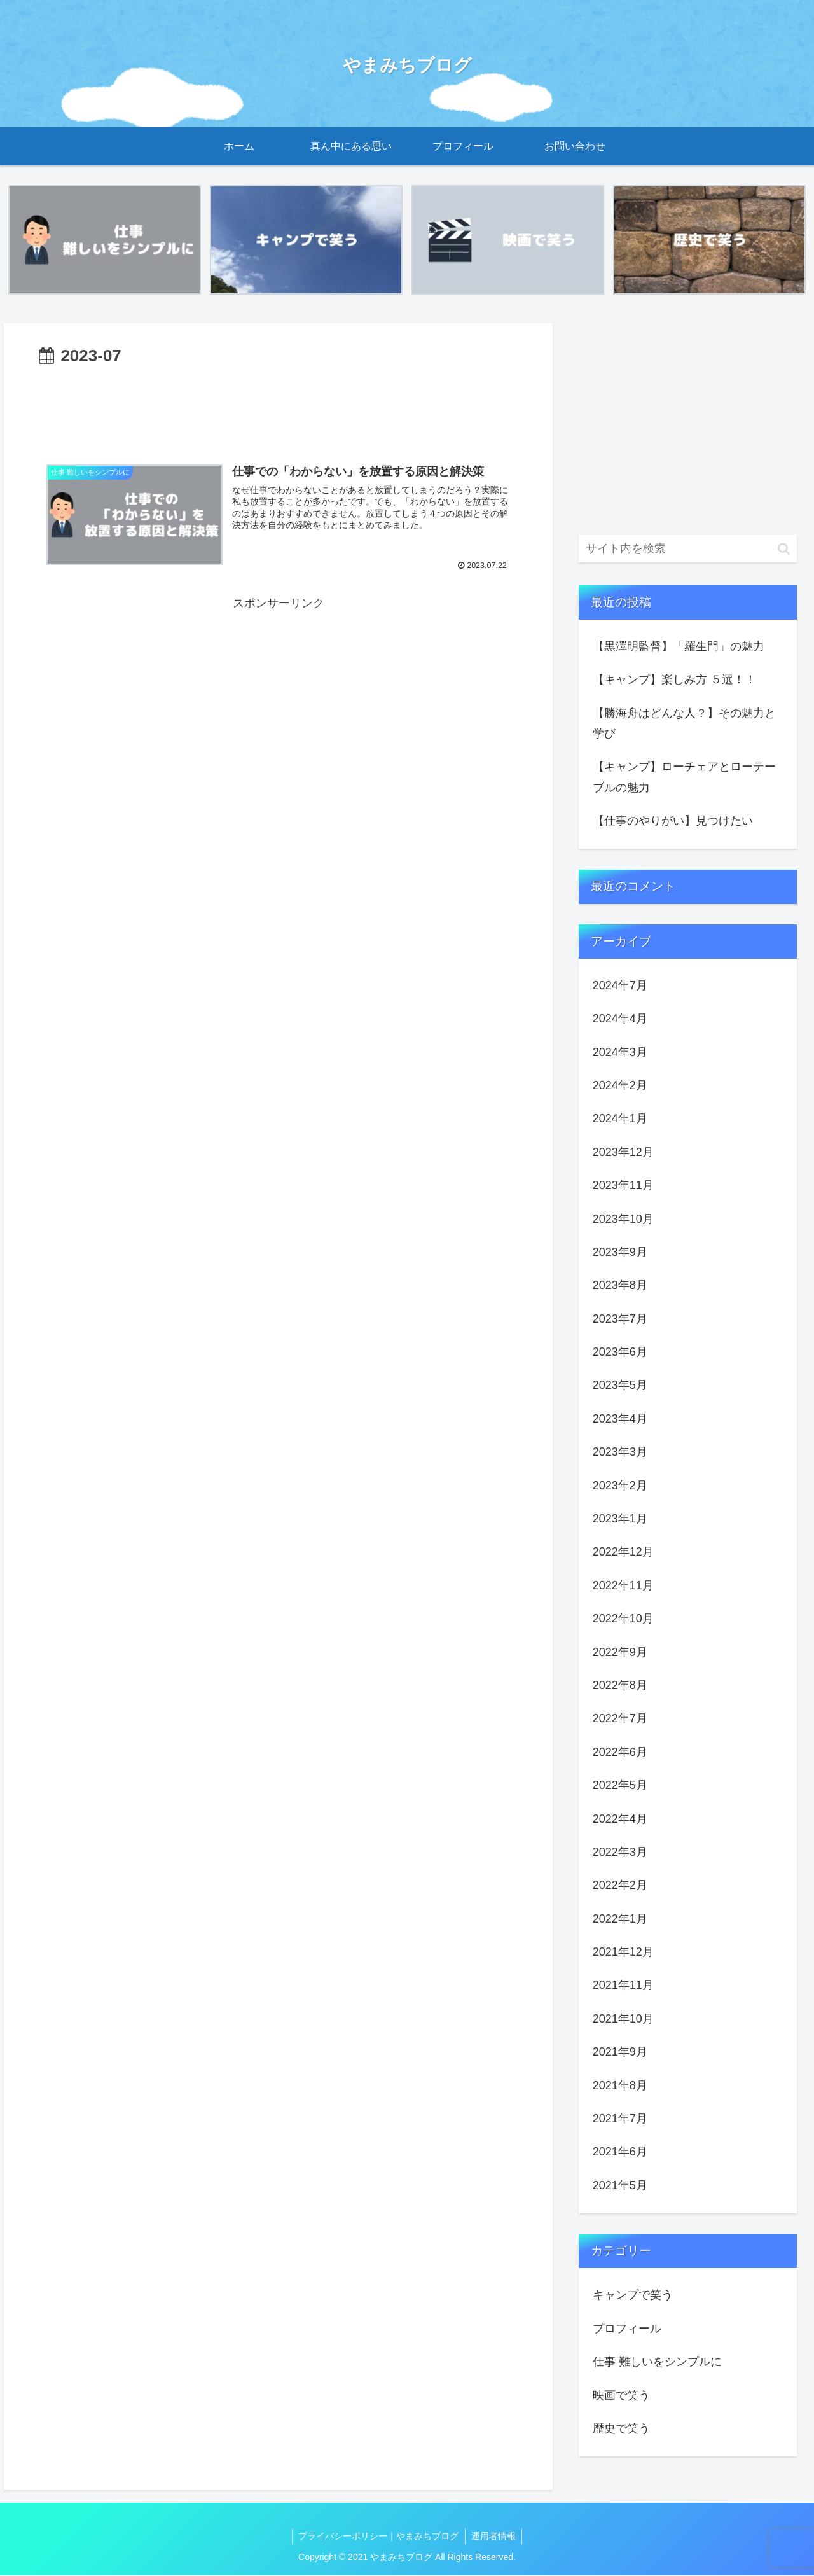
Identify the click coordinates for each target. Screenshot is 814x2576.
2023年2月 (620, 1485)
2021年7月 (620, 2118)
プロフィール (627, 2328)
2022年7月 (620, 1719)
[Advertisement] (278, 406)
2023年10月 (623, 1219)
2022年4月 (620, 1819)
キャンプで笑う (633, 2295)
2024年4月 (620, 1018)
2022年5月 (620, 1785)
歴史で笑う (621, 2428)
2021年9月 (620, 2052)
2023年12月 (623, 1152)
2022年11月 (623, 1585)
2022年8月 (620, 1685)
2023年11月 (623, 1185)
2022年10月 (623, 1619)
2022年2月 (620, 1885)
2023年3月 (620, 1452)
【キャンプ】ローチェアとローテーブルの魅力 (684, 777)
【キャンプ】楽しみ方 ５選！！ (674, 679)
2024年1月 (620, 1119)
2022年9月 (620, 1652)
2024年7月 (620, 985)
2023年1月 (620, 1518)
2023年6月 (620, 1352)
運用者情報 (494, 2536)
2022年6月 (620, 1752)
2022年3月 (620, 1852)
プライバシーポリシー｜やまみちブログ (378, 2536)
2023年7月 (620, 1318)
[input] (688, 548)
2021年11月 (623, 1985)
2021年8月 (620, 2085)
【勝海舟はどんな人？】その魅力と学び (684, 723)
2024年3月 (620, 1052)
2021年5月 (620, 2185)
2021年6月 (620, 2152)
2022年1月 (620, 1918)
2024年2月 (620, 1085)
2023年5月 (620, 1385)
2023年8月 (620, 1285)
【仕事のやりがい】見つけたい (673, 820)
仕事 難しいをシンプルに (657, 2361)
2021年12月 (623, 1952)
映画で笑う (621, 2395)
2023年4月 (620, 1418)
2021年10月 (623, 2018)
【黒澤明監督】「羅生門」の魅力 (678, 646)
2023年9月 (620, 1252)
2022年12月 (623, 1552)
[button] (784, 548)
